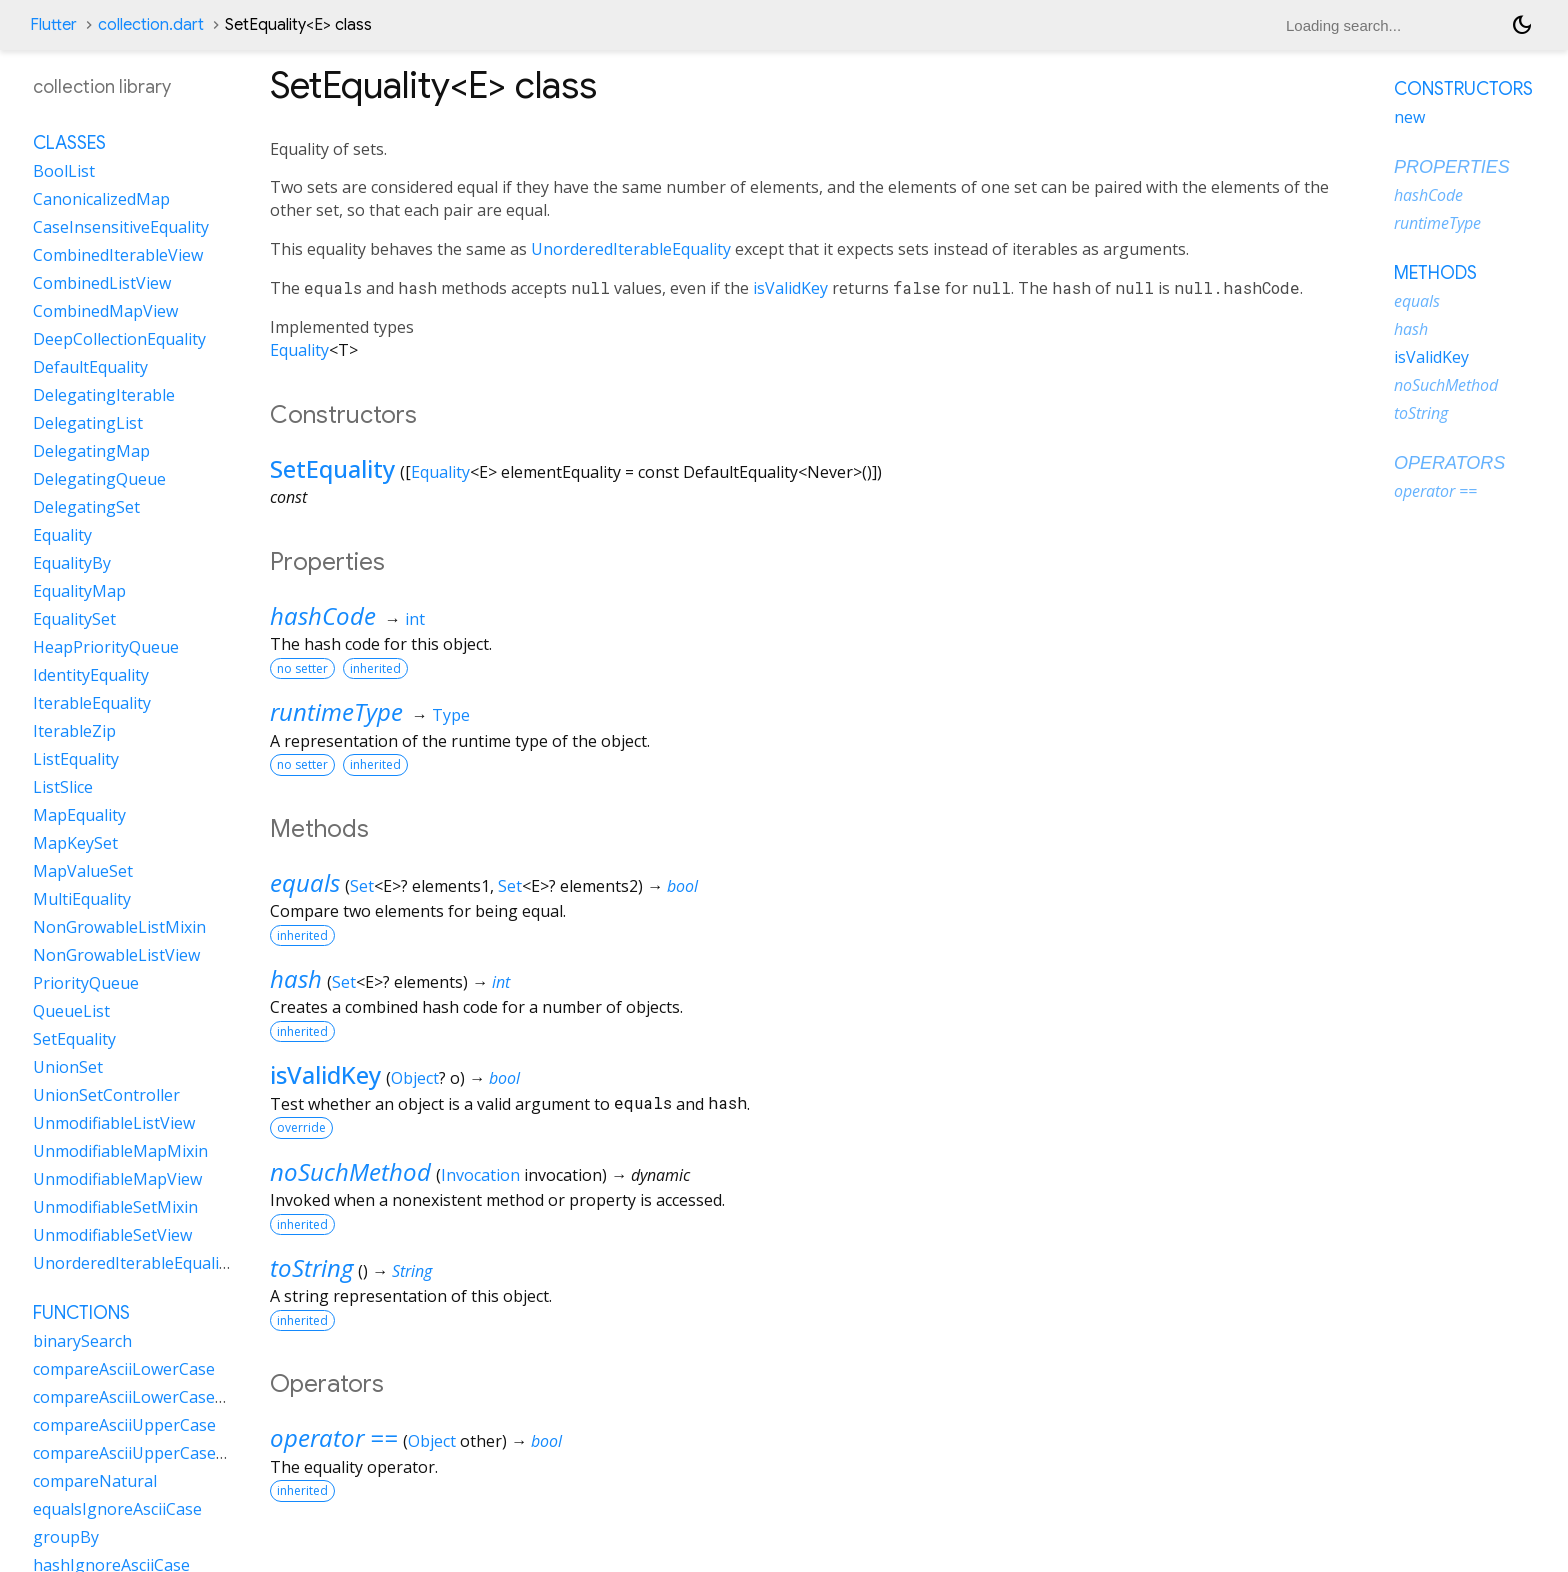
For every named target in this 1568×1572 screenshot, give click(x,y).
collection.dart (151, 25)
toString (311, 1267)
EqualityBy (72, 563)
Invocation (480, 1175)
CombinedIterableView (118, 255)
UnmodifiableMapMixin (120, 1151)
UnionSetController (106, 1095)
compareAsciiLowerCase (124, 1369)
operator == (334, 1437)
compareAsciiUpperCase (124, 1425)
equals (305, 882)
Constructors (1463, 89)
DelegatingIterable (104, 395)
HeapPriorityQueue (106, 647)
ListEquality (76, 759)
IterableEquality (92, 703)
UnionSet (68, 1067)
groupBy (66, 1537)
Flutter (53, 25)
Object (415, 1078)
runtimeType (336, 711)
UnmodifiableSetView (112, 1235)
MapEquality (79, 815)
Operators (1449, 463)
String (412, 1271)
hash (296, 978)
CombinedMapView (105, 311)
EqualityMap (79, 591)
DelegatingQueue (99, 479)
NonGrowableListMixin (119, 927)
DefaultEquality (90, 367)
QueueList (71, 1011)
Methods (1435, 273)
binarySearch (82, 1341)
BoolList (64, 171)
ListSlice (63, 787)
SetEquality (332, 468)
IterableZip (74, 731)
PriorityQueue (86, 983)
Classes (69, 143)
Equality (299, 350)
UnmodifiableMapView (117, 1179)
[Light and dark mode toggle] (1522, 25)
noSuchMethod (350, 1171)
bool (682, 886)
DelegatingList (88, 423)
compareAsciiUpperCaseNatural (153, 1453)
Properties (1452, 167)
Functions (81, 1313)
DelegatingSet (86, 507)
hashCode (323, 615)
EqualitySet (74, 619)
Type (451, 715)
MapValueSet (83, 871)
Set (362, 886)
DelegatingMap (91, 451)
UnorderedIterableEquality (631, 249)
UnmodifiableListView (114, 1123)
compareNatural (95, 1481)
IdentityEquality (91, 675)
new (1409, 117)
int (415, 619)
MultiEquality (82, 899)
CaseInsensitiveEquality (121, 227)
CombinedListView (102, 283)
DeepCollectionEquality (119, 339)
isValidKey (790, 288)
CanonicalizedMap (101, 199)
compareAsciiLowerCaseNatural (153, 1397)
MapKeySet (75, 843)
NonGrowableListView (116, 955)
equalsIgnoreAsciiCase (117, 1509)
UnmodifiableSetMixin (115, 1207)
